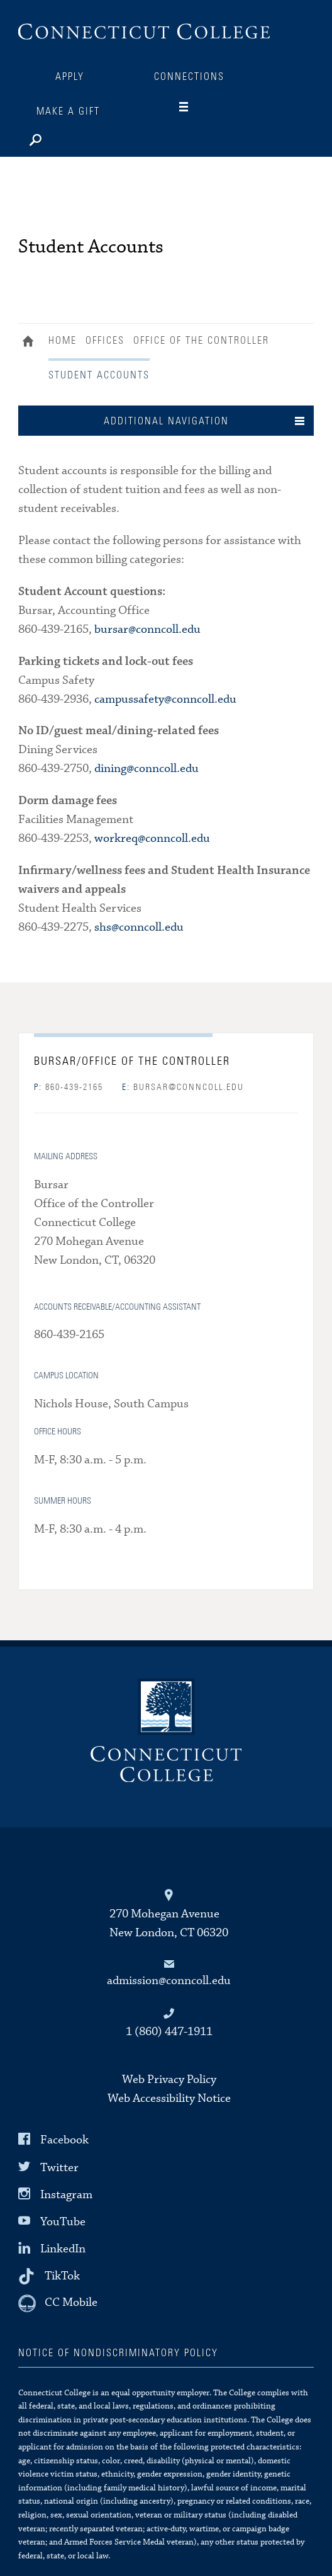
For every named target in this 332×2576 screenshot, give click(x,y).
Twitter (59, 2167)
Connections (189, 77)
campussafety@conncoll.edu (165, 699)
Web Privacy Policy (169, 2079)
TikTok (62, 2276)
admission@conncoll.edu (169, 1981)
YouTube (63, 2222)
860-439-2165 (68, 1087)
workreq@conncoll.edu (152, 838)
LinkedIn (63, 2249)
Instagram (66, 2195)
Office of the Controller (201, 341)
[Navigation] (193, 107)
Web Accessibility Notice (169, 2098)
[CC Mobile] (57, 2303)
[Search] (74, 137)
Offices (105, 341)
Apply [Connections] (69, 77)
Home (31, 342)
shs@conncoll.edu (139, 927)
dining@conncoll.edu (146, 768)
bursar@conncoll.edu (147, 629)
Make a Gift (68, 111)
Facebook (64, 2140)
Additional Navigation (166, 421)
